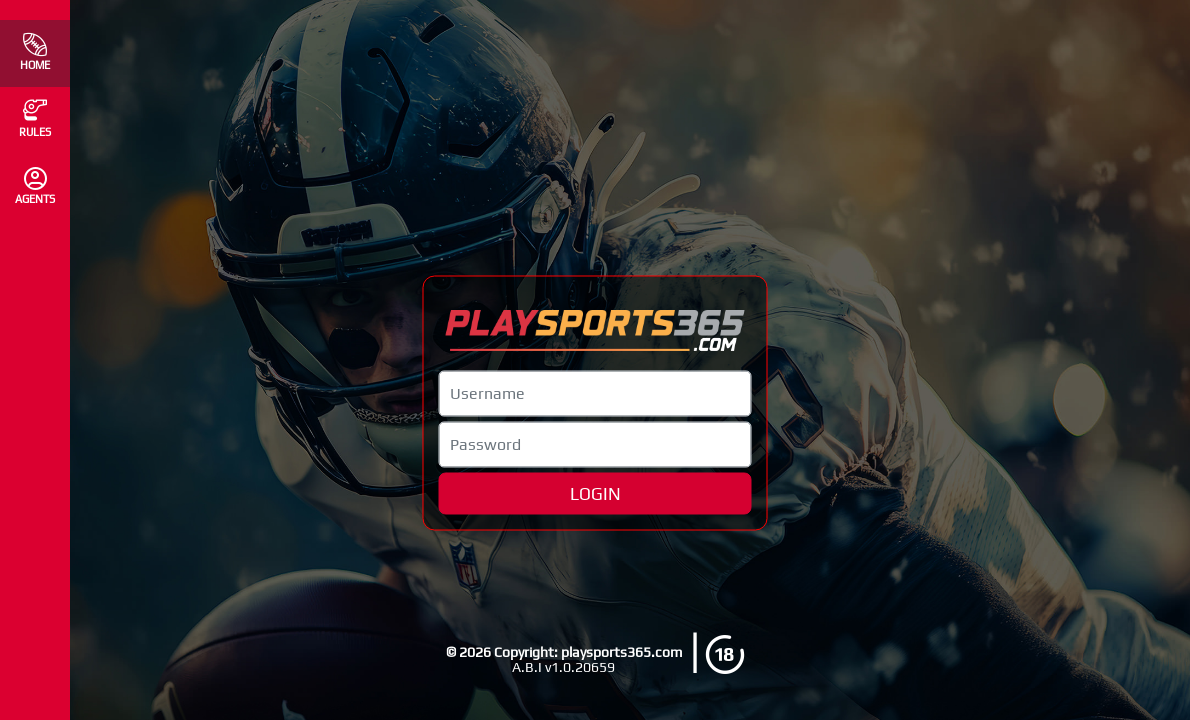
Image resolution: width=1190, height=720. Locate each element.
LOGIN (595, 493)
